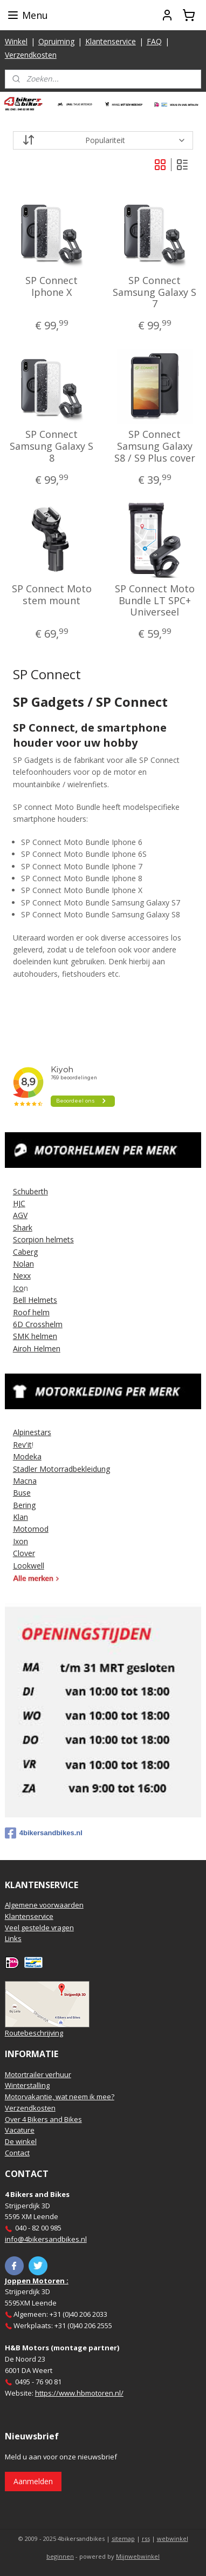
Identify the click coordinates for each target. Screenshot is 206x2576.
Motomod (31, 1529)
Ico (18, 1288)
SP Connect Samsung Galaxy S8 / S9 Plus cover (154, 446)
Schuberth (30, 1191)
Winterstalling (27, 2085)
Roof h (25, 1312)
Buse (22, 1493)
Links (13, 1938)
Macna (25, 1481)
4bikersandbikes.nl (44, 1833)
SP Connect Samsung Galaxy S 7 (154, 292)
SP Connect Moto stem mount (52, 594)
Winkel (16, 41)
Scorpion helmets (43, 1239)
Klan (20, 1517)
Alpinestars (32, 1432)
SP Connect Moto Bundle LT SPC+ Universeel (155, 600)
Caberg (25, 1252)
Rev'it (22, 1444)
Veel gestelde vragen (39, 1927)
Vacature (20, 2130)
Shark (22, 1227)
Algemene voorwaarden (44, 1905)
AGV (20, 1215)
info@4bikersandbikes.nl (46, 2239)
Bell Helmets (35, 1300)
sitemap (123, 2538)
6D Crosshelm (38, 1324)
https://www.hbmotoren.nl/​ (79, 2393)
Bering (24, 1505)
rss (146, 2538)
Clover (24, 1553)
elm (43, 1312)
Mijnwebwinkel (138, 2556)
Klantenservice (110, 41)
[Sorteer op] (103, 140)
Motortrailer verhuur (38, 2074)
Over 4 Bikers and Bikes (43, 2119)
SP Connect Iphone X (51, 286)
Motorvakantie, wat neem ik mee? (59, 2096)
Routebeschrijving (34, 2033)
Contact (17, 2153)
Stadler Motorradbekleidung (61, 1469)
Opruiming (56, 41)
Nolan (23, 1264)
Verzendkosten (31, 55)
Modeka (27, 1456)
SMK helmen (35, 1336)
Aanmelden (33, 2481)
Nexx (22, 1275)
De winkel (21, 2141)
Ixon (20, 1541)
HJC (19, 1203)
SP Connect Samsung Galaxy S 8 (51, 446)
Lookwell (28, 1565)
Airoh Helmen (36, 1348)
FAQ (154, 41)
